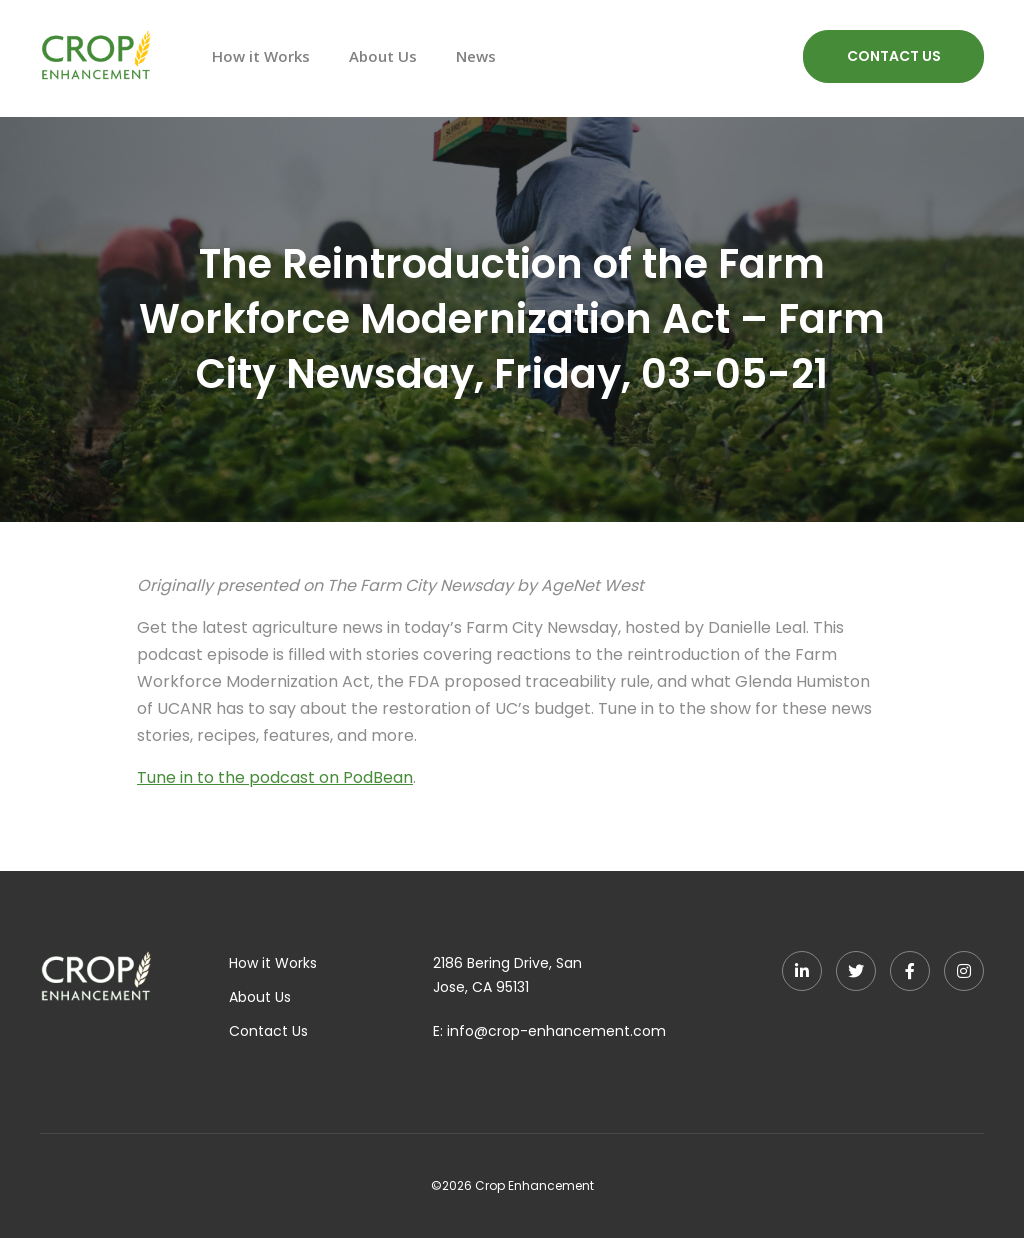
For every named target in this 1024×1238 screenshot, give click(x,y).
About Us (383, 56)
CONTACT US (894, 56)
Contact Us (268, 1031)
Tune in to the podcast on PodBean (275, 777)
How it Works (261, 56)
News (476, 56)
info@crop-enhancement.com (556, 1031)
